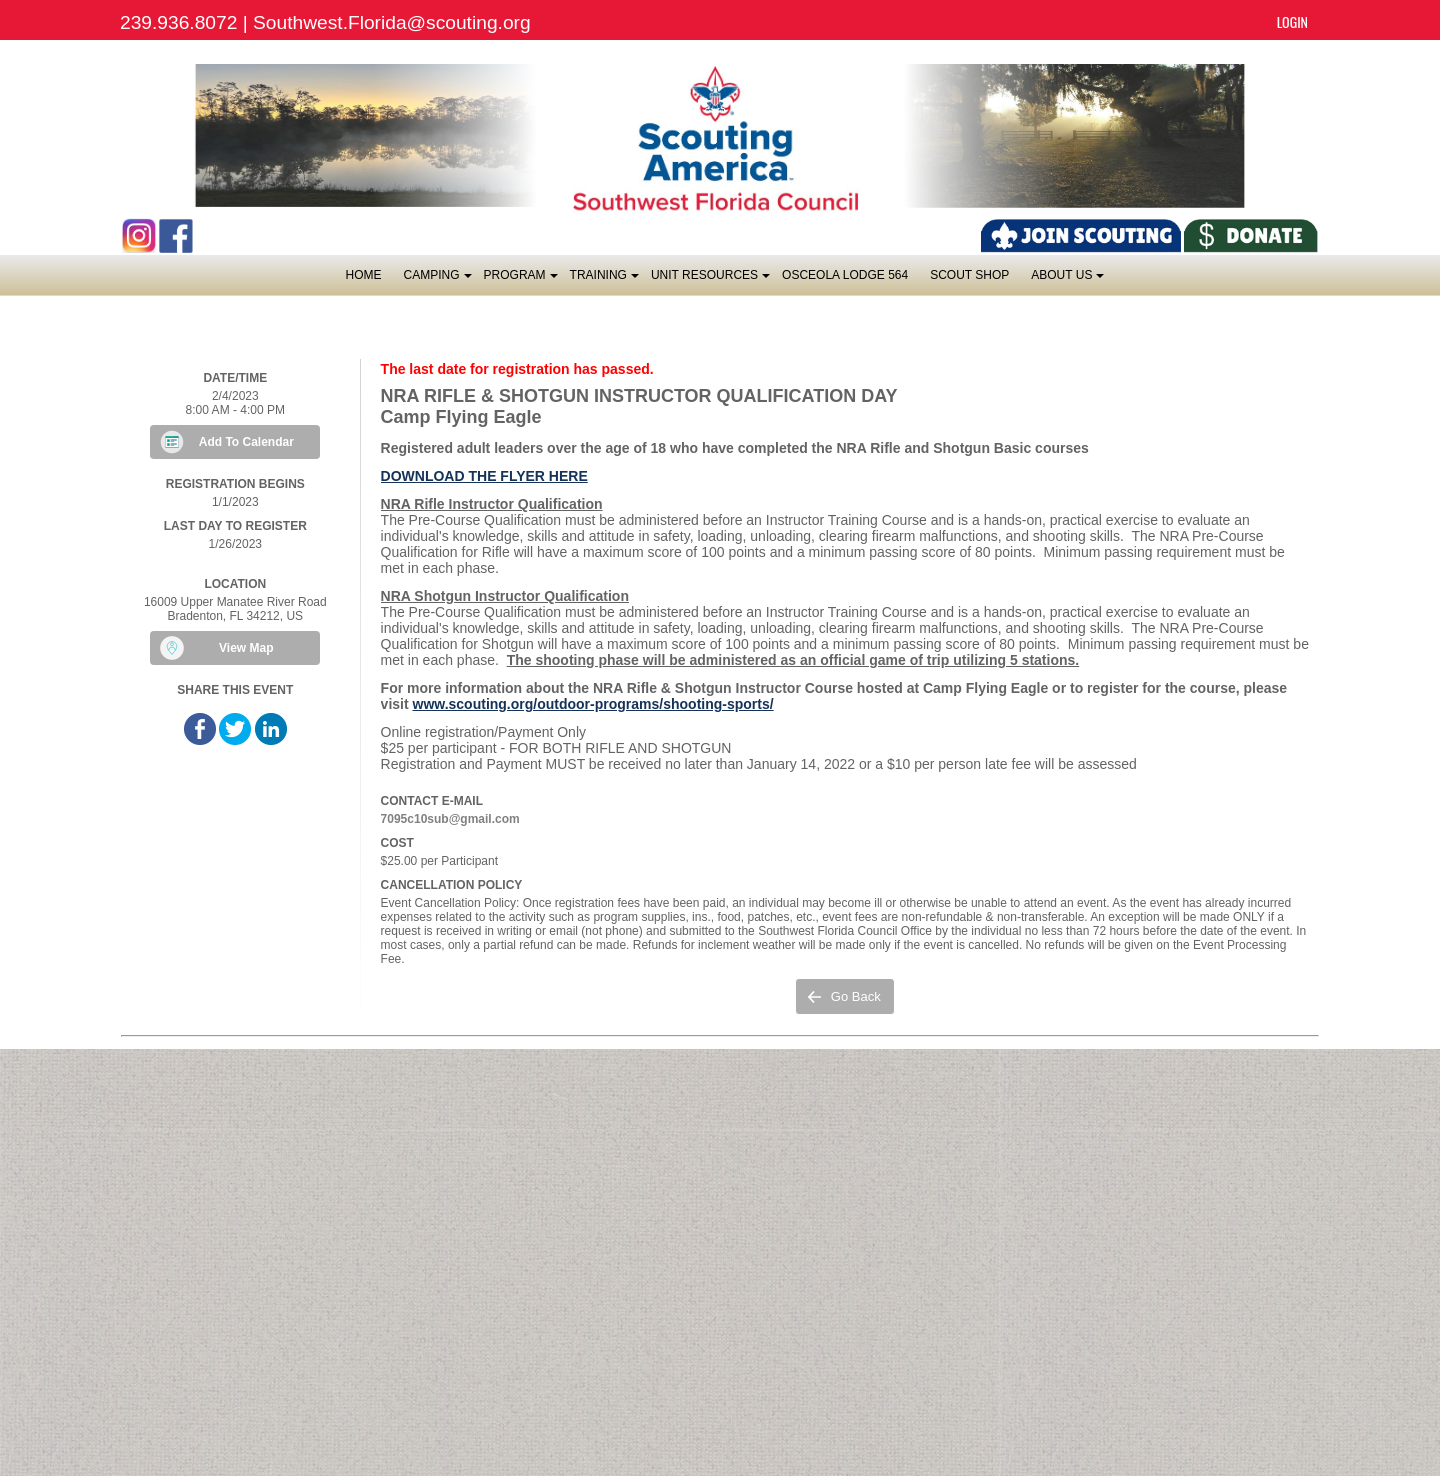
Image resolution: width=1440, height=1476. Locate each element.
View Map (246, 648)
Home (364, 275)
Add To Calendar (246, 442)
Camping (437, 280)
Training (603, 280)
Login (1292, 21)
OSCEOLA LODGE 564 (845, 275)
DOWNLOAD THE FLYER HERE (484, 476)
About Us (1066, 280)
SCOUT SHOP (969, 275)
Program (520, 280)
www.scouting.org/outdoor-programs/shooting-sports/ (593, 704)
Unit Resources (709, 280)
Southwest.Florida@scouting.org (392, 22)
